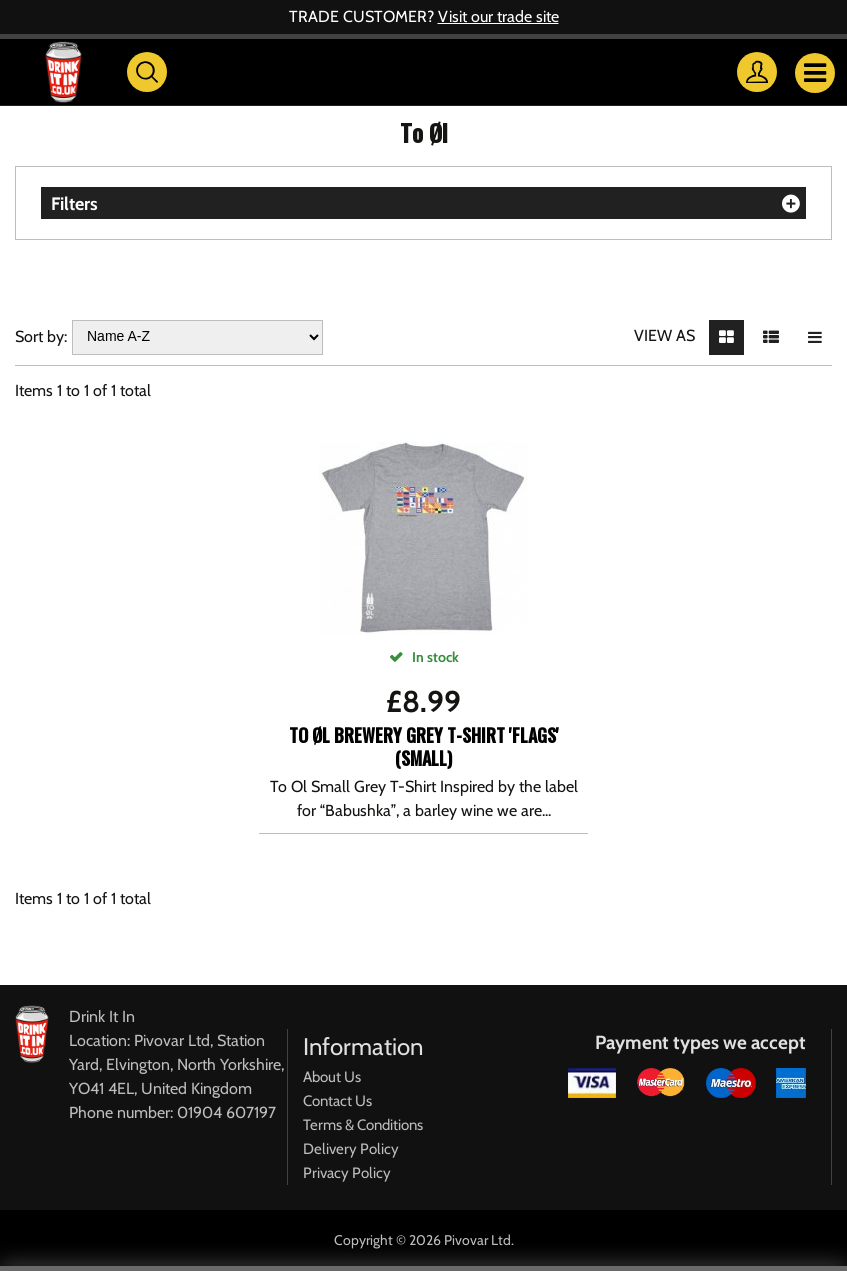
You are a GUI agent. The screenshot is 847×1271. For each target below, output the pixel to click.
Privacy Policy (347, 1173)
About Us (332, 1077)
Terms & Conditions (363, 1125)
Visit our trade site (498, 16)
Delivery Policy (351, 1149)
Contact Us (337, 1101)
